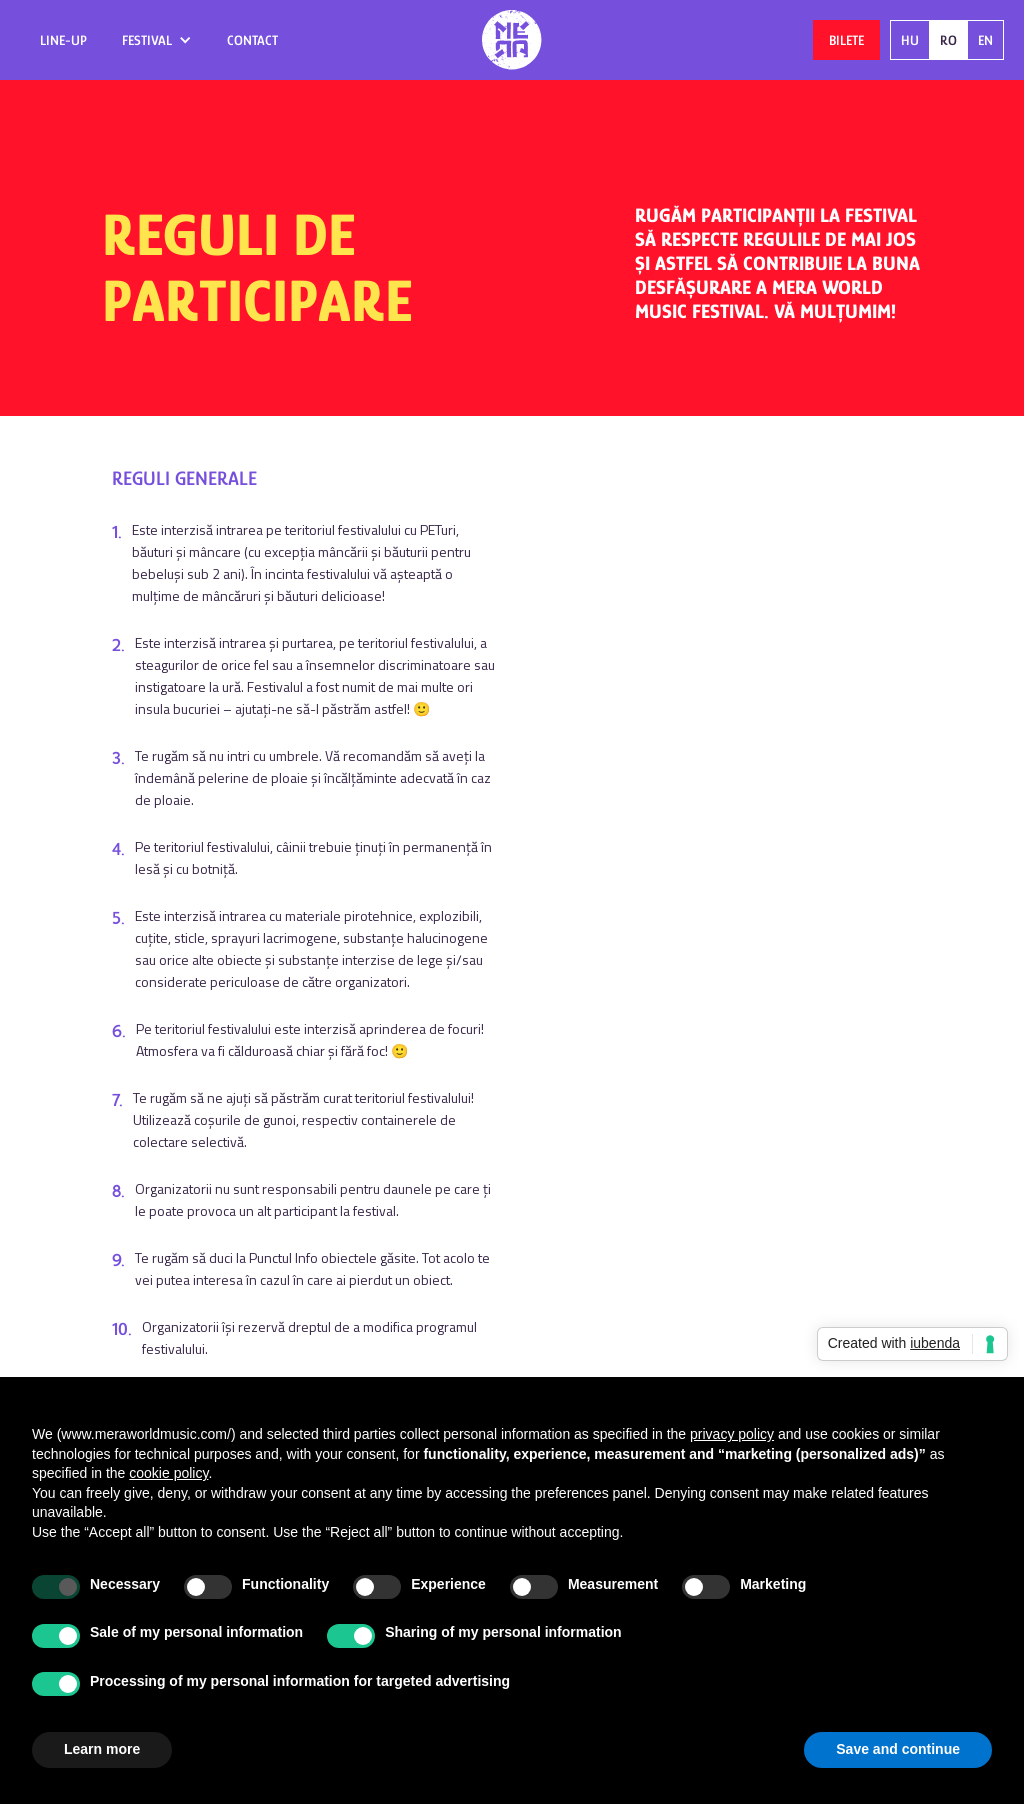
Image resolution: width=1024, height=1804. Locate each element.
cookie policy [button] (168, 1473)
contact (252, 40)
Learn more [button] (102, 1749)
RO (948, 40)
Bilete (846, 40)
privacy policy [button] (732, 1434)
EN (985, 40)
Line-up (63, 40)
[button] (157, 40)
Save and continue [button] (898, 1749)
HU (910, 40)
